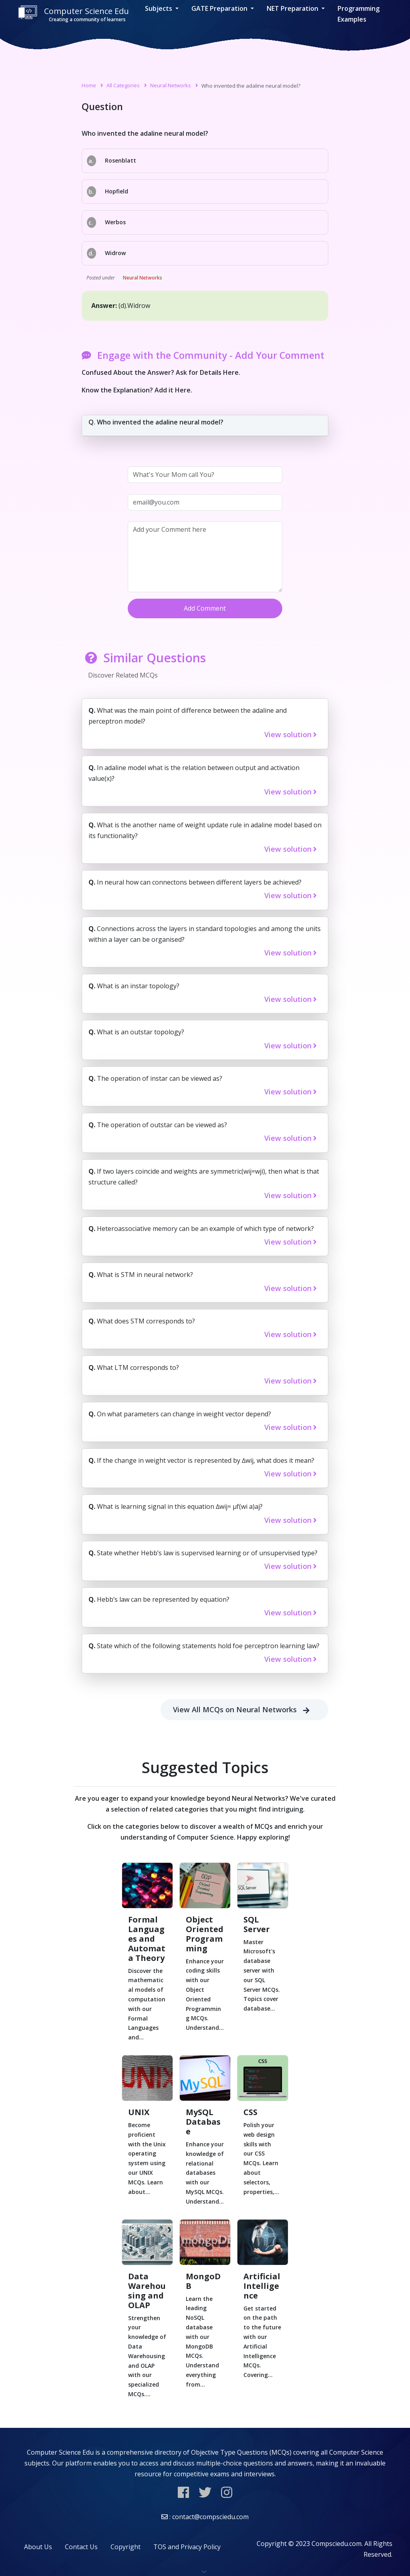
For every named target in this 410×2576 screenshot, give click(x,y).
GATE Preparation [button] (220, 8)
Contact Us (81, 2546)
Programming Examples (359, 14)
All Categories (123, 85)
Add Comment (205, 608)
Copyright (126, 2546)
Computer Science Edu (73, 14)
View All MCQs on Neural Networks (244, 1709)
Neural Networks (170, 85)
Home (89, 85)
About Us (38, 2546)
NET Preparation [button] (293, 8)
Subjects (159, 8)
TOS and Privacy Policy (187, 2546)
